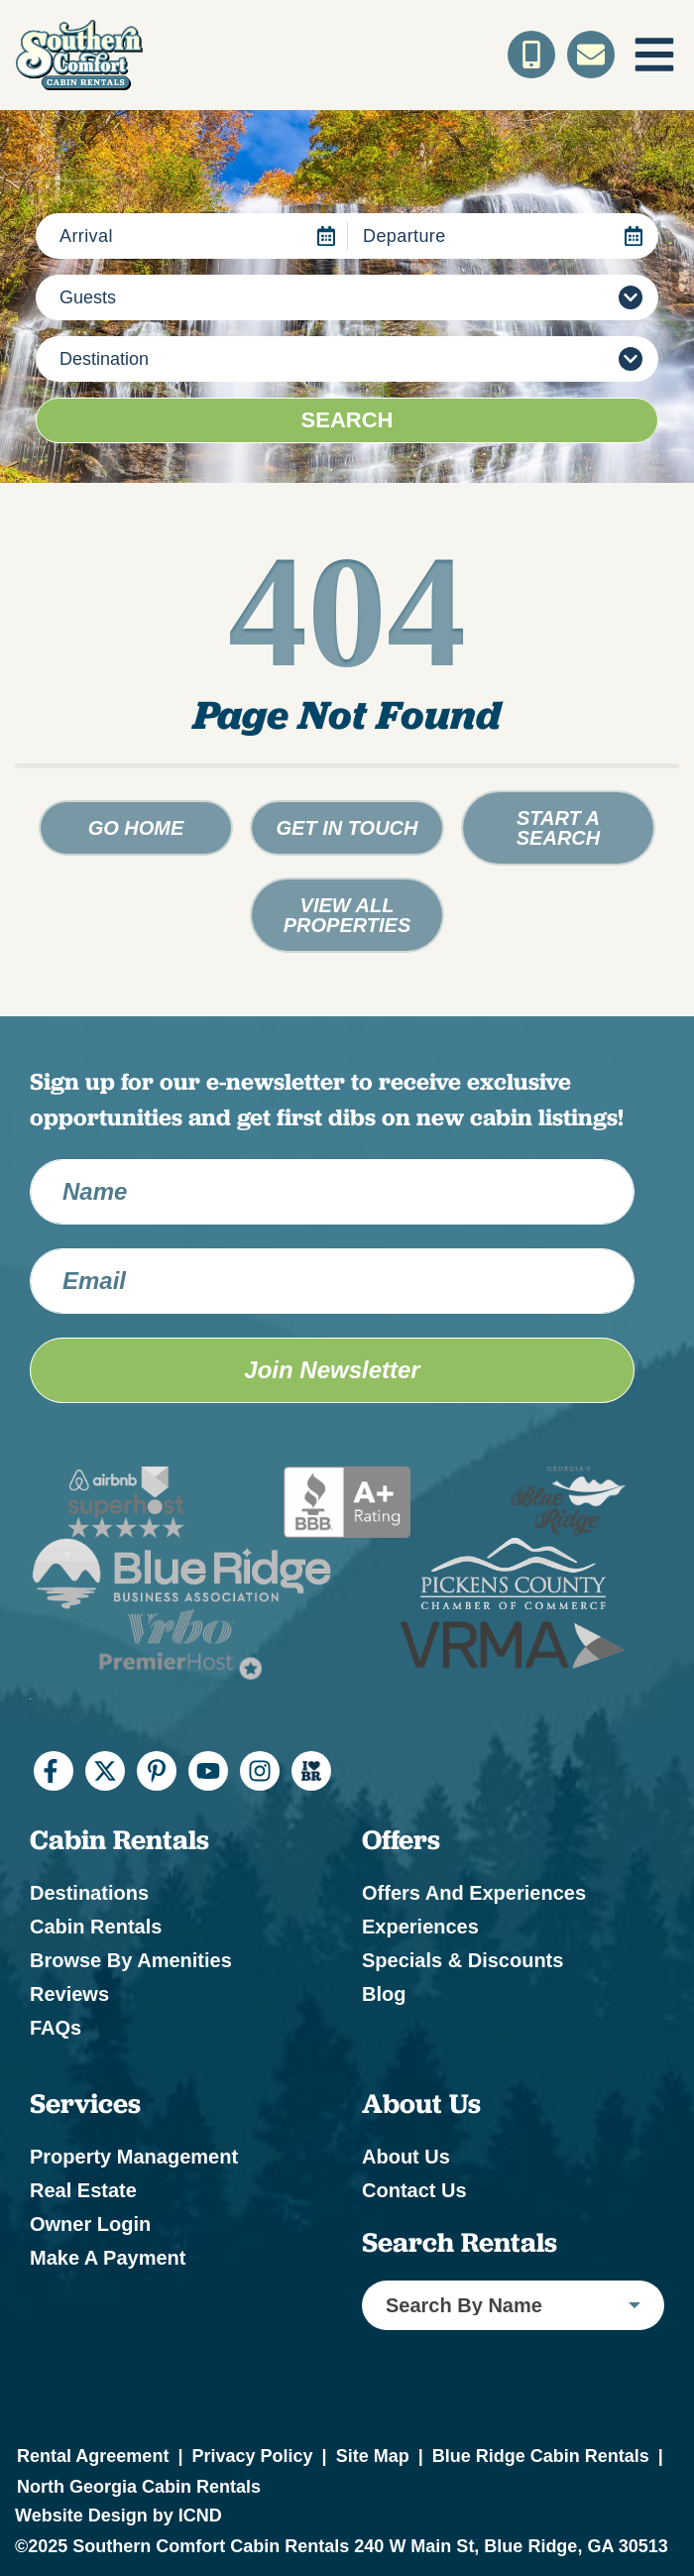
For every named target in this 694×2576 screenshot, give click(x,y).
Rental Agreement (93, 2456)
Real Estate (83, 2190)
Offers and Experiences (474, 1893)
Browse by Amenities (131, 1960)
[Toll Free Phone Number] (531, 54)
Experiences (420, 1926)
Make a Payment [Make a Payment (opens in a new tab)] (107, 2258)
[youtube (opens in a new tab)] (208, 1771)
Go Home (136, 828)
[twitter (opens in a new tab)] (105, 1771)
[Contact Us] (591, 54)
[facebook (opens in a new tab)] (53, 1771)
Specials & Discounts (462, 1960)
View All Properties (347, 915)
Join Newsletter (331, 1369)
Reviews (69, 1994)
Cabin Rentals (96, 1926)
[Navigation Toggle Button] (654, 54)
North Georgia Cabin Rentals (139, 2487)
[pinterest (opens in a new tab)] (156, 1771)
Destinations (89, 1893)
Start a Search (558, 828)
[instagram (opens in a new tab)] (260, 1771)
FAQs (55, 2028)
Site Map (372, 2456)
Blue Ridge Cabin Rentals (540, 2456)
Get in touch (347, 828)
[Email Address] (332, 1281)
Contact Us (414, 2190)
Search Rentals (459, 2243)
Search (347, 420)
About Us (406, 2156)
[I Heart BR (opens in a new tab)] (311, 1771)
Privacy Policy (251, 2456)
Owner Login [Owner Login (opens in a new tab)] (90, 2224)
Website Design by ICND (118, 2515)
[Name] (332, 1192)
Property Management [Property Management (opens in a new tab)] (134, 2156)
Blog (383, 1994)
